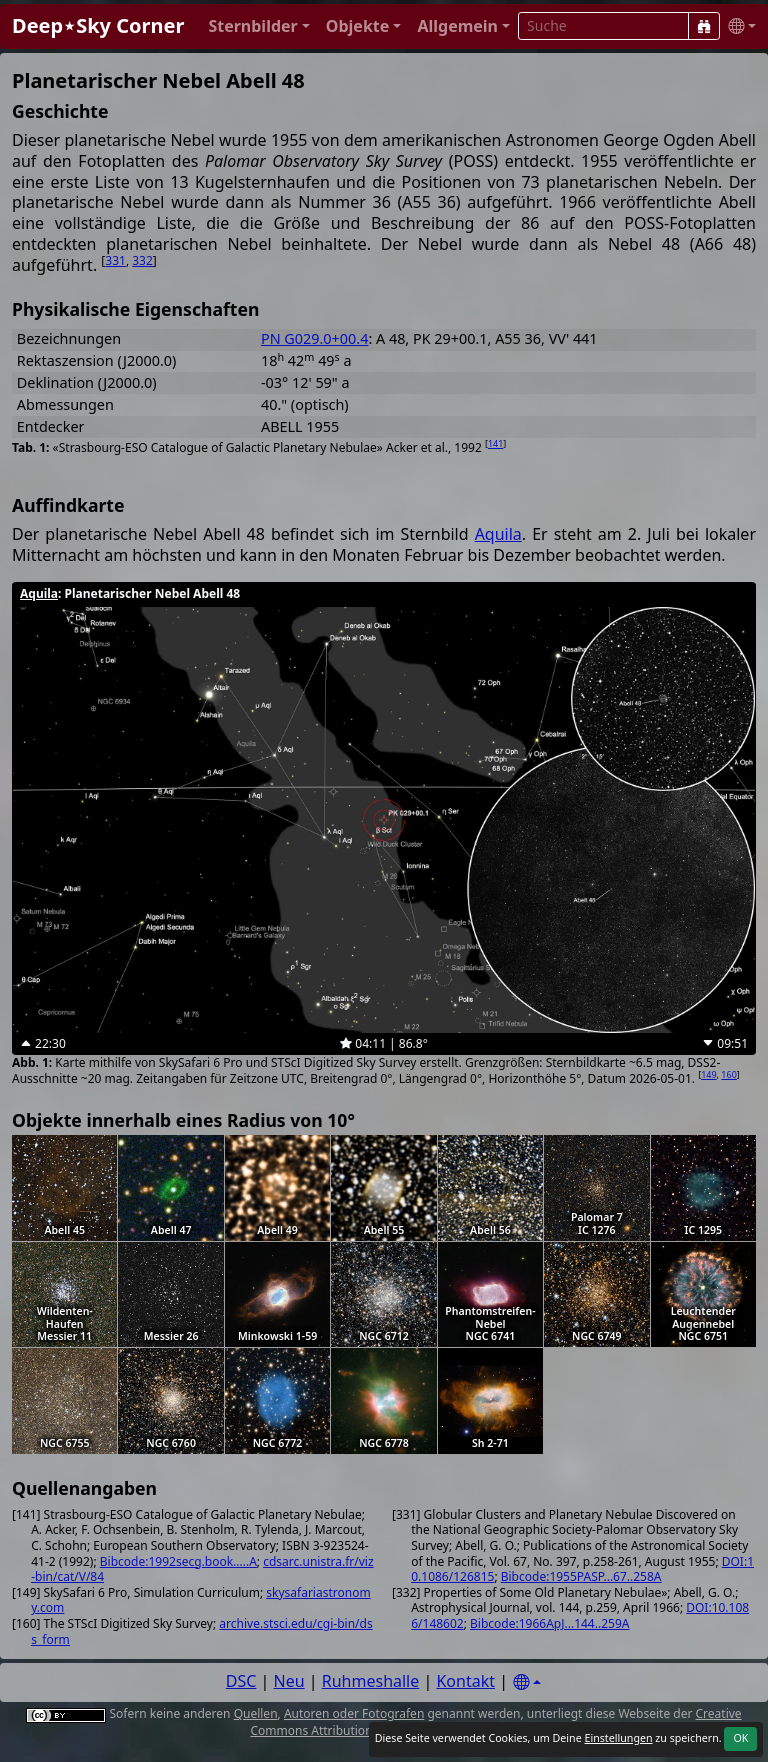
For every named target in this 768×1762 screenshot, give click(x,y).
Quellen (256, 1713)
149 (708, 1074)
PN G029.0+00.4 (314, 338)
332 (142, 260)
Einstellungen (618, 1738)
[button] (258, 26)
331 (115, 260)
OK (740, 1738)
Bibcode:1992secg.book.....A (178, 1561)
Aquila (498, 534)
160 (728, 1074)
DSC (241, 1681)
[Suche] (704, 26)
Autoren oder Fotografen (354, 1713)
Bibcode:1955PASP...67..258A (581, 1576)
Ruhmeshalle (371, 1681)
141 (495, 443)
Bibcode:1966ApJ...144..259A (549, 1623)
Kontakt (465, 1681)
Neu (289, 1681)
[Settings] (527, 1682)
